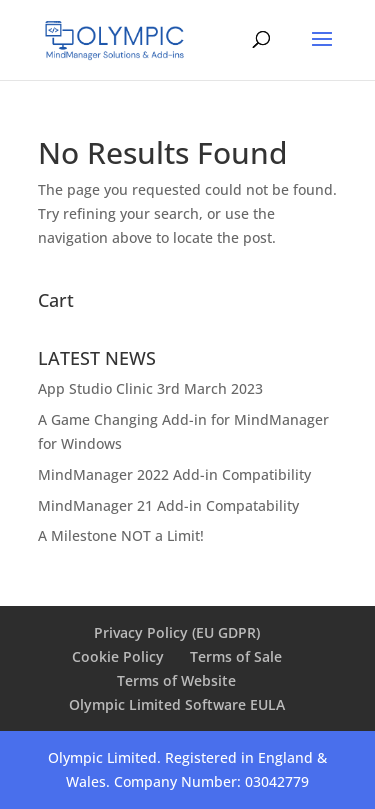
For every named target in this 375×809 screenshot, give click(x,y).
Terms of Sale (236, 656)
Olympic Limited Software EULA (177, 704)
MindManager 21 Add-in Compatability (168, 505)
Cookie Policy (118, 656)
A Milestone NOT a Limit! (121, 535)
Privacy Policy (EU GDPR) (177, 632)
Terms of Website (176, 680)
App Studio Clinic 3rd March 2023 (150, 388)
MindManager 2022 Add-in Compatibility (174, 474)
